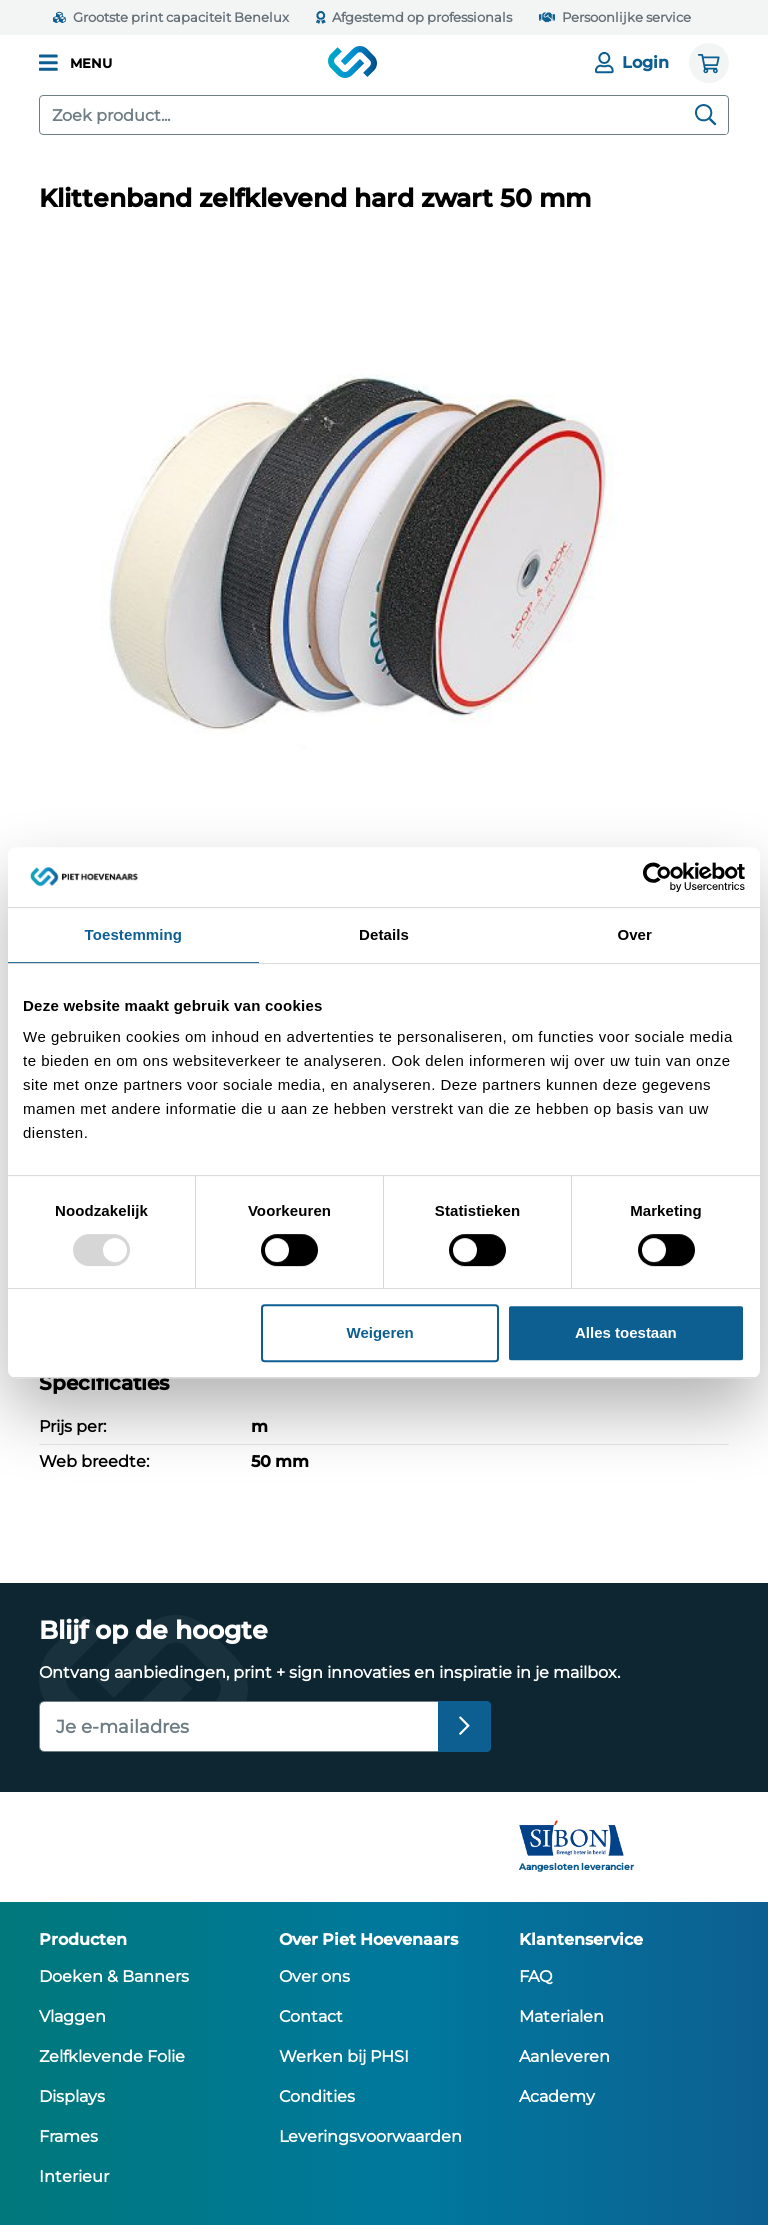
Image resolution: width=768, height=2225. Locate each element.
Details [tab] (384, 934)
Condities (317, 2096)
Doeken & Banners (114, 1976)
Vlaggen (72, 2016)
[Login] (638, 62)
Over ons (314, 1976)
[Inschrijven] (464, 1726)
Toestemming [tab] (134, 934)
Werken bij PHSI (344, 2056)
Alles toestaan (626, 1332)
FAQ (535, 1976)
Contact (311, 2016)
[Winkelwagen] (709, 63)
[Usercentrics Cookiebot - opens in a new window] (657, 877)
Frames (68, 2136)
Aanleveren (564, 2056)
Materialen (561, 2016)
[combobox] (384, 115)
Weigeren (380, 1332)
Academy (557, 2096)
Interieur (74, 2176)
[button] (75, 63)
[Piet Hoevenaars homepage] (354, 63)
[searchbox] (384, 115)
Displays (72, 2096)
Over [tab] (634, 934)
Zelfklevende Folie (112, 2056)
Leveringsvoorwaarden (370, 2136)
